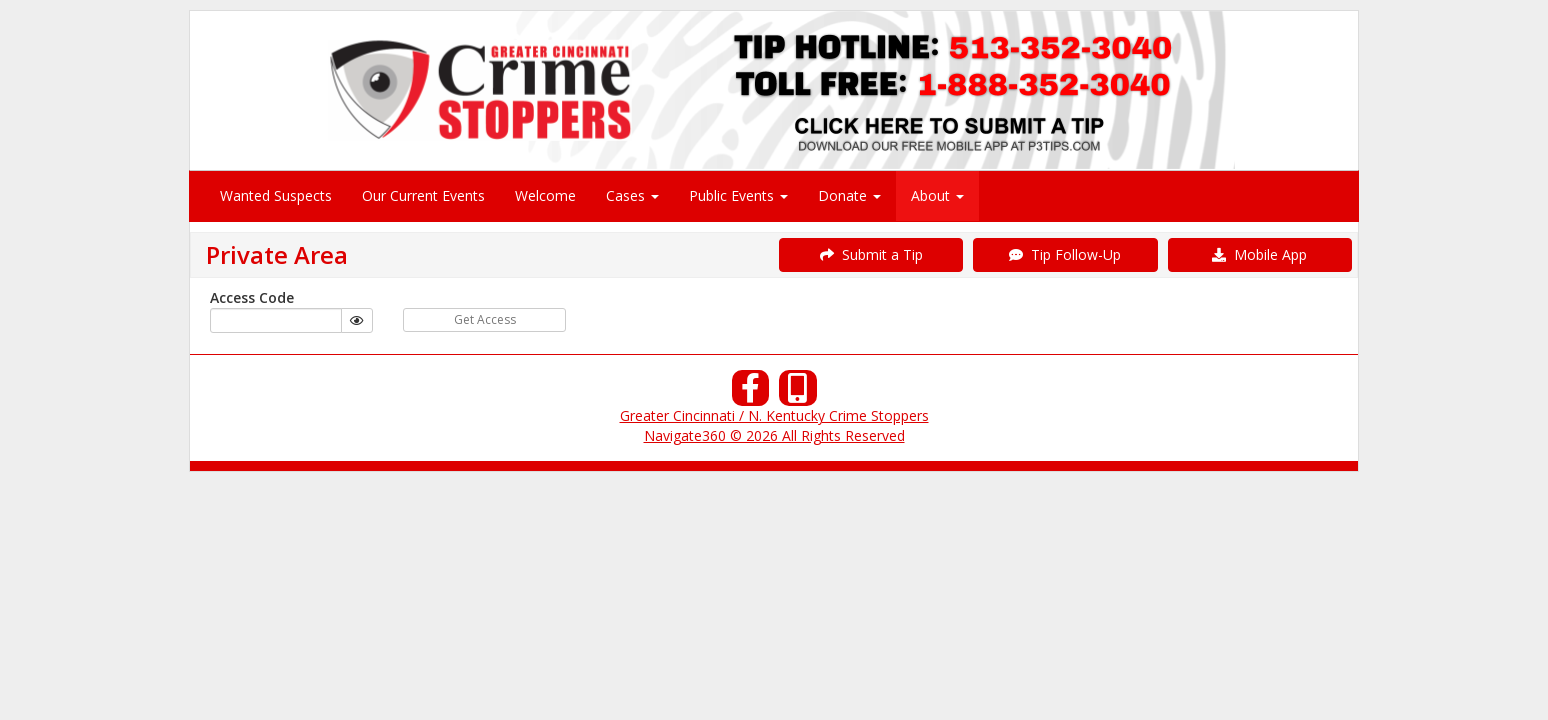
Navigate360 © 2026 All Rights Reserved (774, 435)
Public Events (738, 195)
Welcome (545, 195)
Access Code (252, 297)
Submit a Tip (871, 254)
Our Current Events (423, 195)
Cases (632, 195)
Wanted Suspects (276, 195)
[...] (276, 320)
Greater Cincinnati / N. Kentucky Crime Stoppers (774, 415)
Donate (849, 195)
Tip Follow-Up (1065, 254)
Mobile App (1259, 254)
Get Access (485, 319)
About (937, 195)
